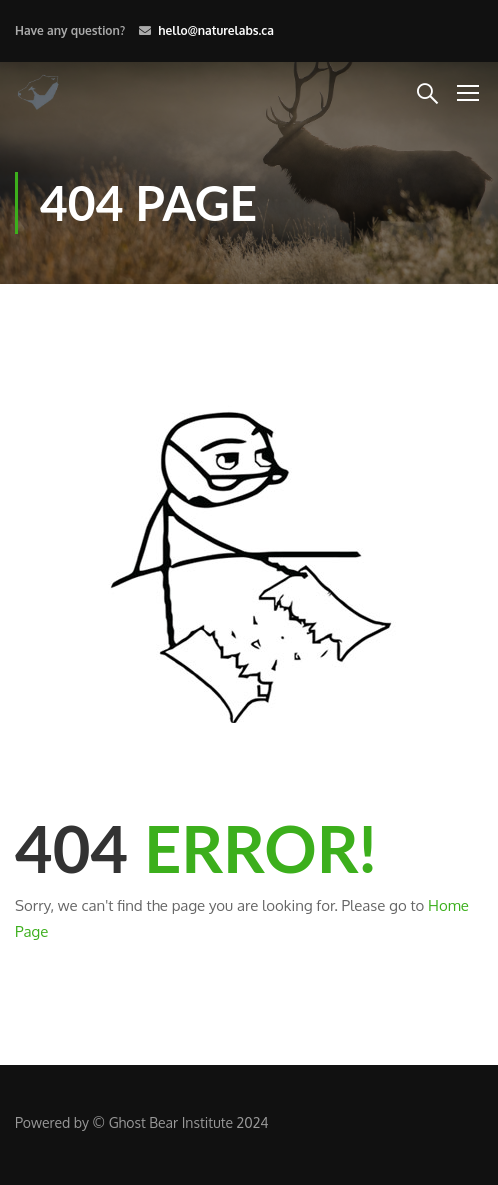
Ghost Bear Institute (171, 1122)
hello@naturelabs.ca (216, 30)
